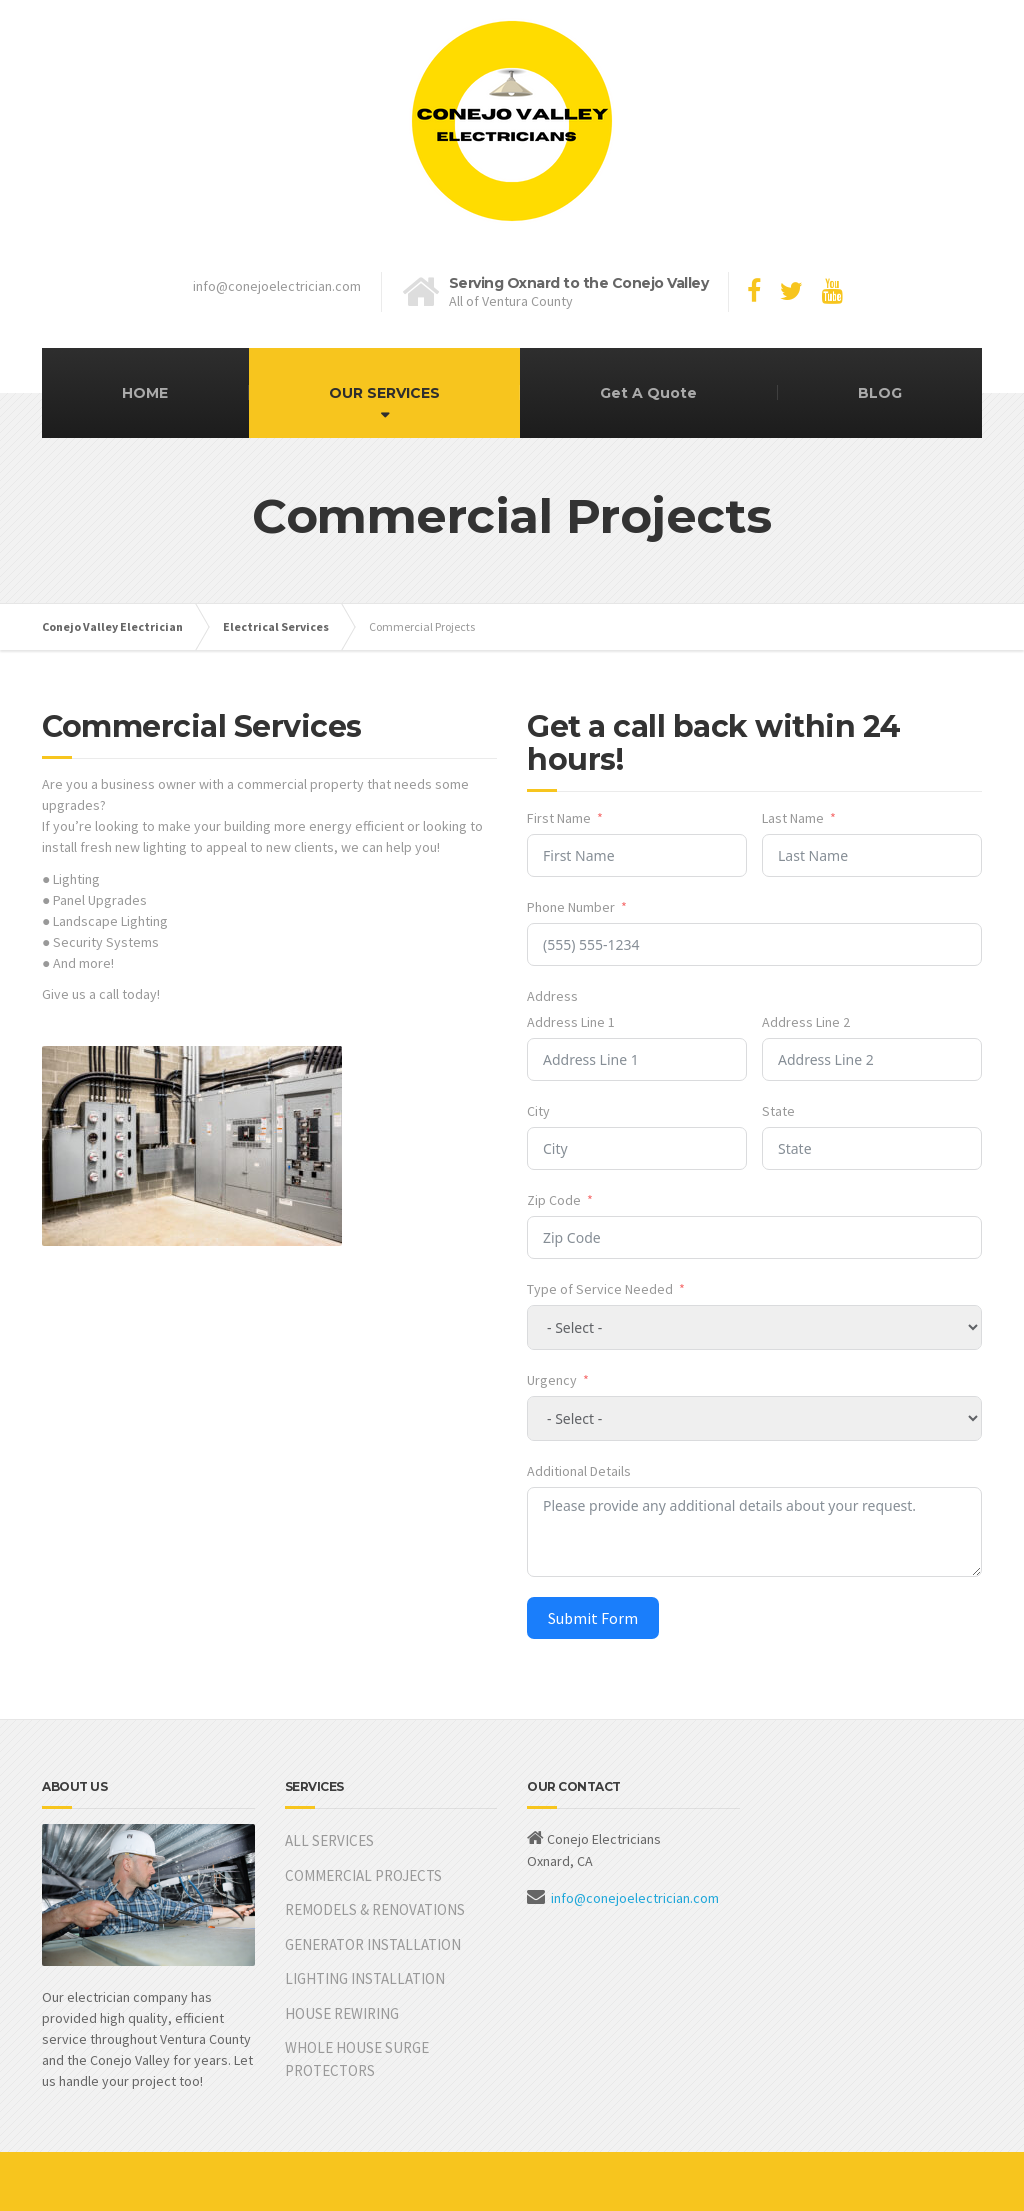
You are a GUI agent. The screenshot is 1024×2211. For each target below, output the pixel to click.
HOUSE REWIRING (342, 2013)
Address (552, 996)
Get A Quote (648, 393)
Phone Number (571, 907)
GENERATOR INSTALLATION (373, 1944)
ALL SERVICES (329, 1840)
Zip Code (554, 1200)
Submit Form (593, 1618)
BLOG (880, 393)
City (538, 1111)
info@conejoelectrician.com (635, 1898)
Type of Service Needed (600, 1289)
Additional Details (579, 1471)
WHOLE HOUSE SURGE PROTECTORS (357, 2059)
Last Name (793, 818)
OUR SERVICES (384, 393)
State (778, 1111)
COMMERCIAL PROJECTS (363, 1875)
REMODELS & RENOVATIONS (375, 1909)
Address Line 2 (806, 1022)
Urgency (552, 1380)
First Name (559, 818)
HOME (145, 393)
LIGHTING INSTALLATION (365, 1978)
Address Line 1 (571, 1022)
